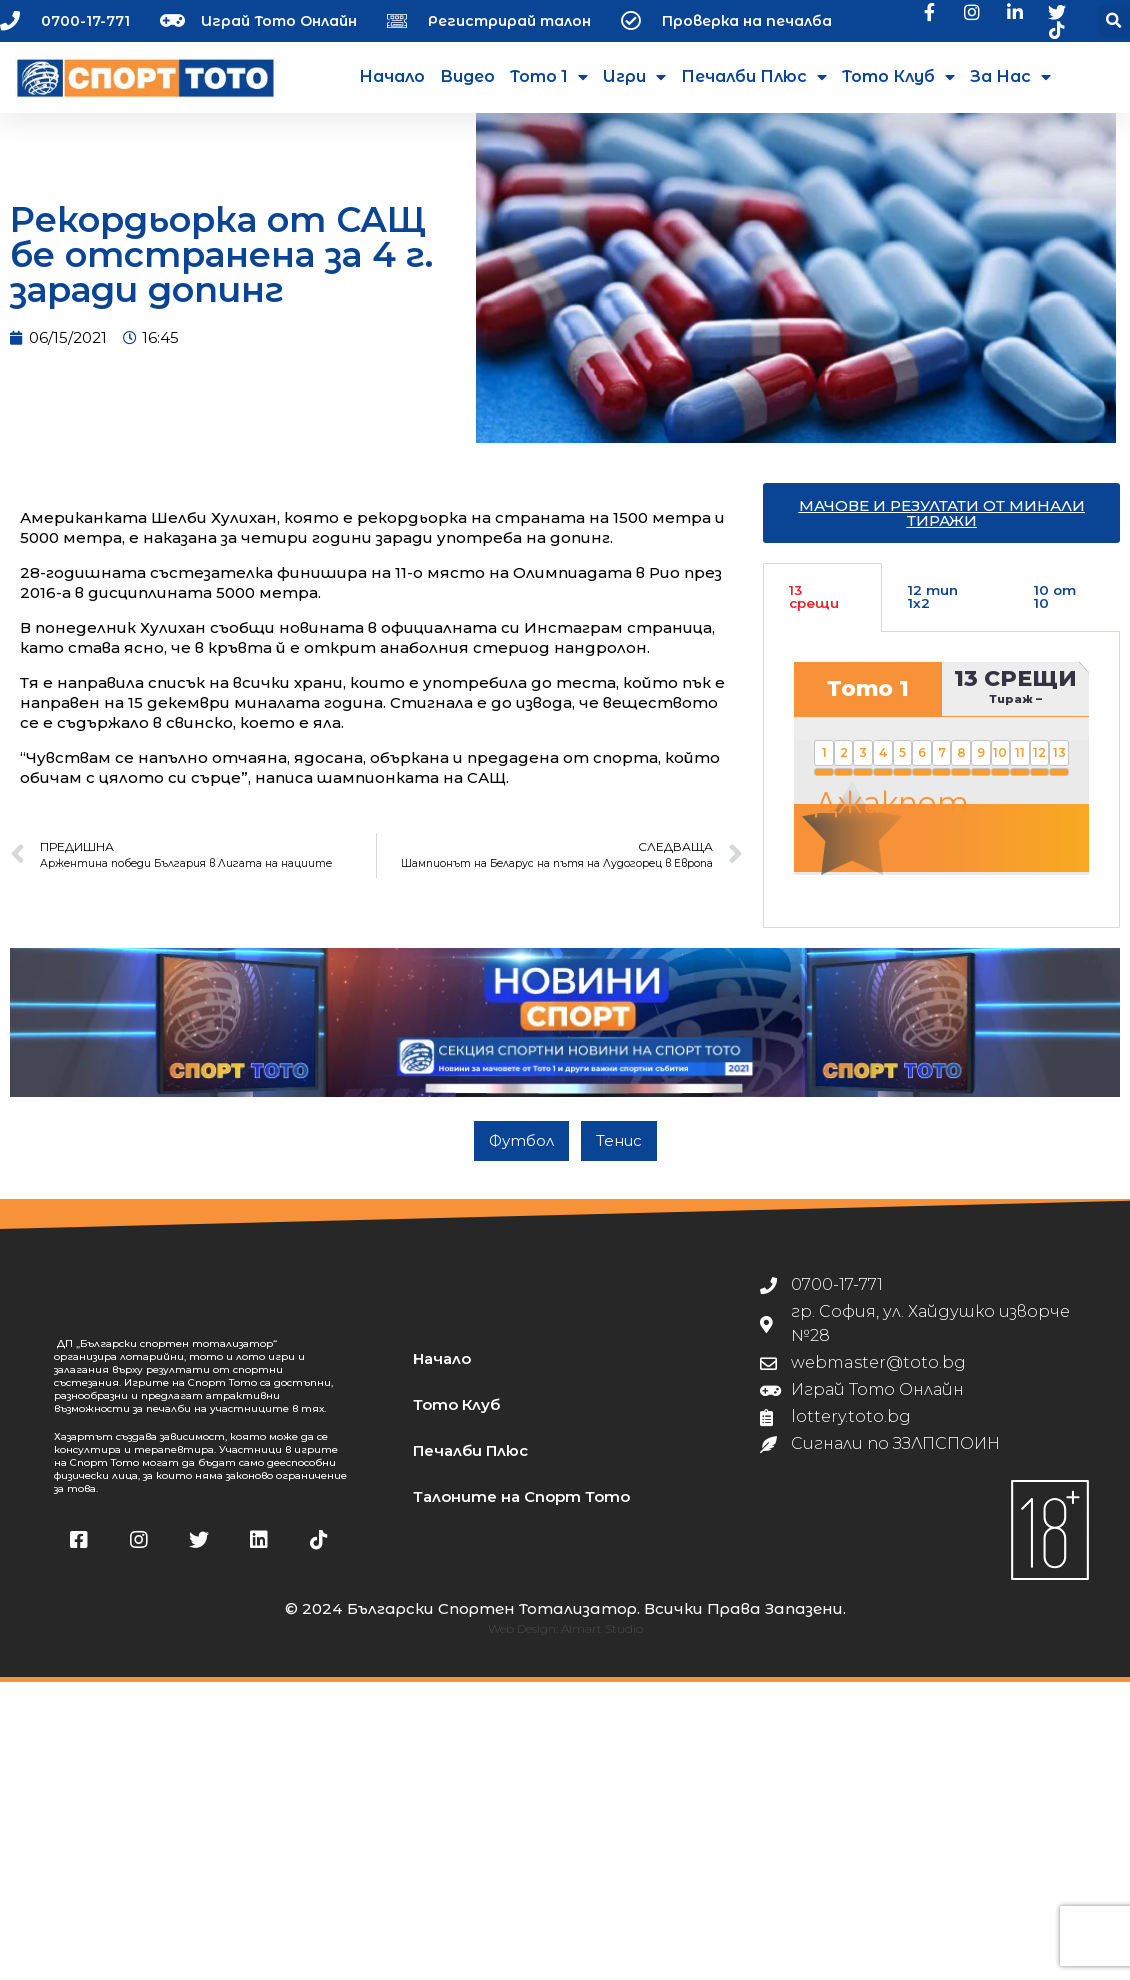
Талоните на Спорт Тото (521, 1511)
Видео (467, 76)
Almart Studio (602, 1643)
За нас (1010, 77)
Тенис (619, 1155)
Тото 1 (549, 77)
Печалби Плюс (754, 77)
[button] (1114, 21)
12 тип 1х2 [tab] (933, 612)
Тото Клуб (898, 77)
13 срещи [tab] (814, 612)
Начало (392, 76)
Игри (634, 77)
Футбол (521, 1155)
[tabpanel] (941, 795)
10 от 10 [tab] (1055, 612)
